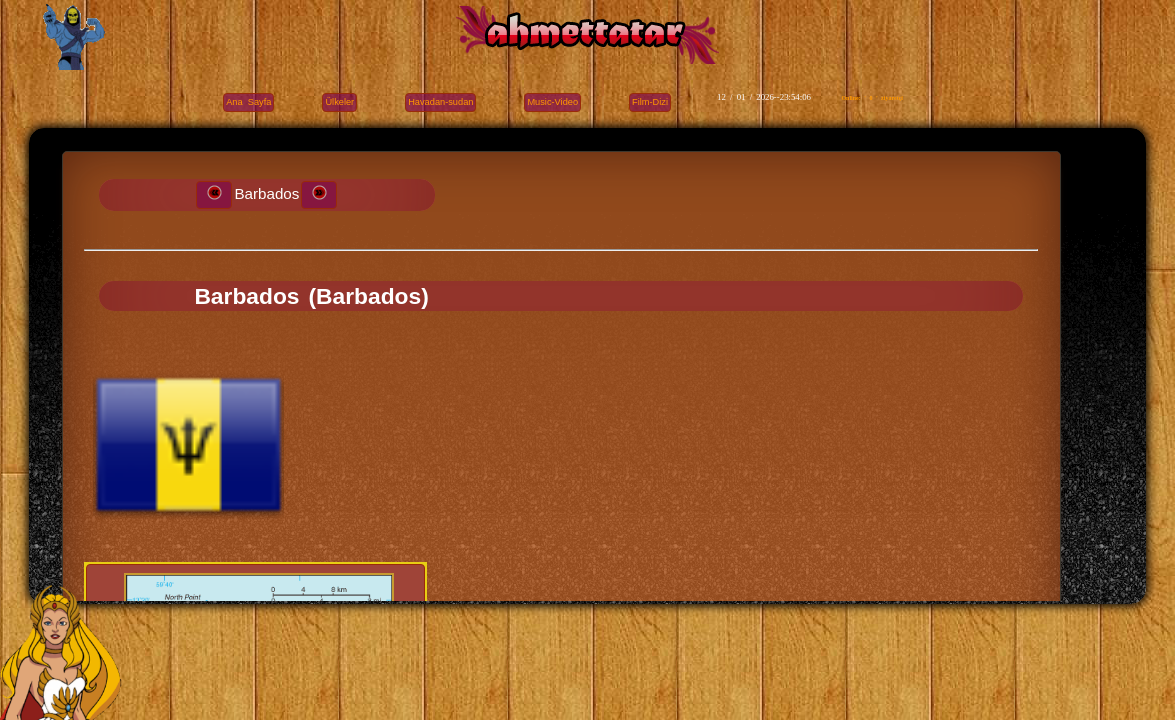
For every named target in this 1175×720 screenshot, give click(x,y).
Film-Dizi (650, 102)
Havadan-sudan (440, 102)
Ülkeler (339, 102)
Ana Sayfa (248, 102)
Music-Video (552, 102)
